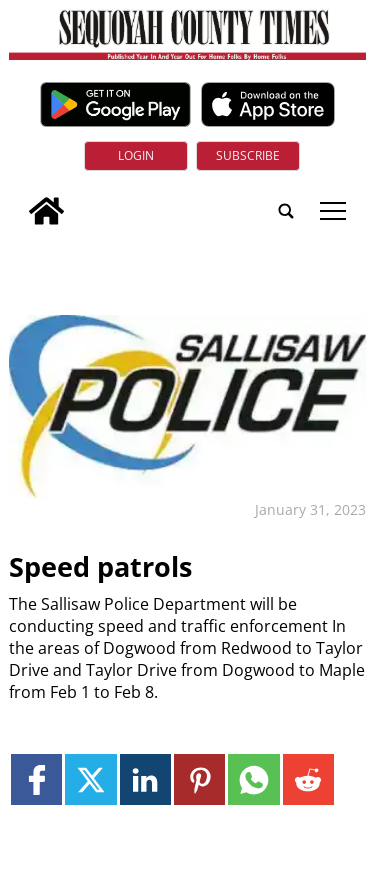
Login (136, 155)
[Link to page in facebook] (36, 779)
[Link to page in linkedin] (145, 779)
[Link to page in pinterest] (199, 779)
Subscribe (248, 155)
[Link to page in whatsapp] (253, 779)
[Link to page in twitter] (90, 779)
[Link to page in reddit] (308, 779)
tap (333, 211)
